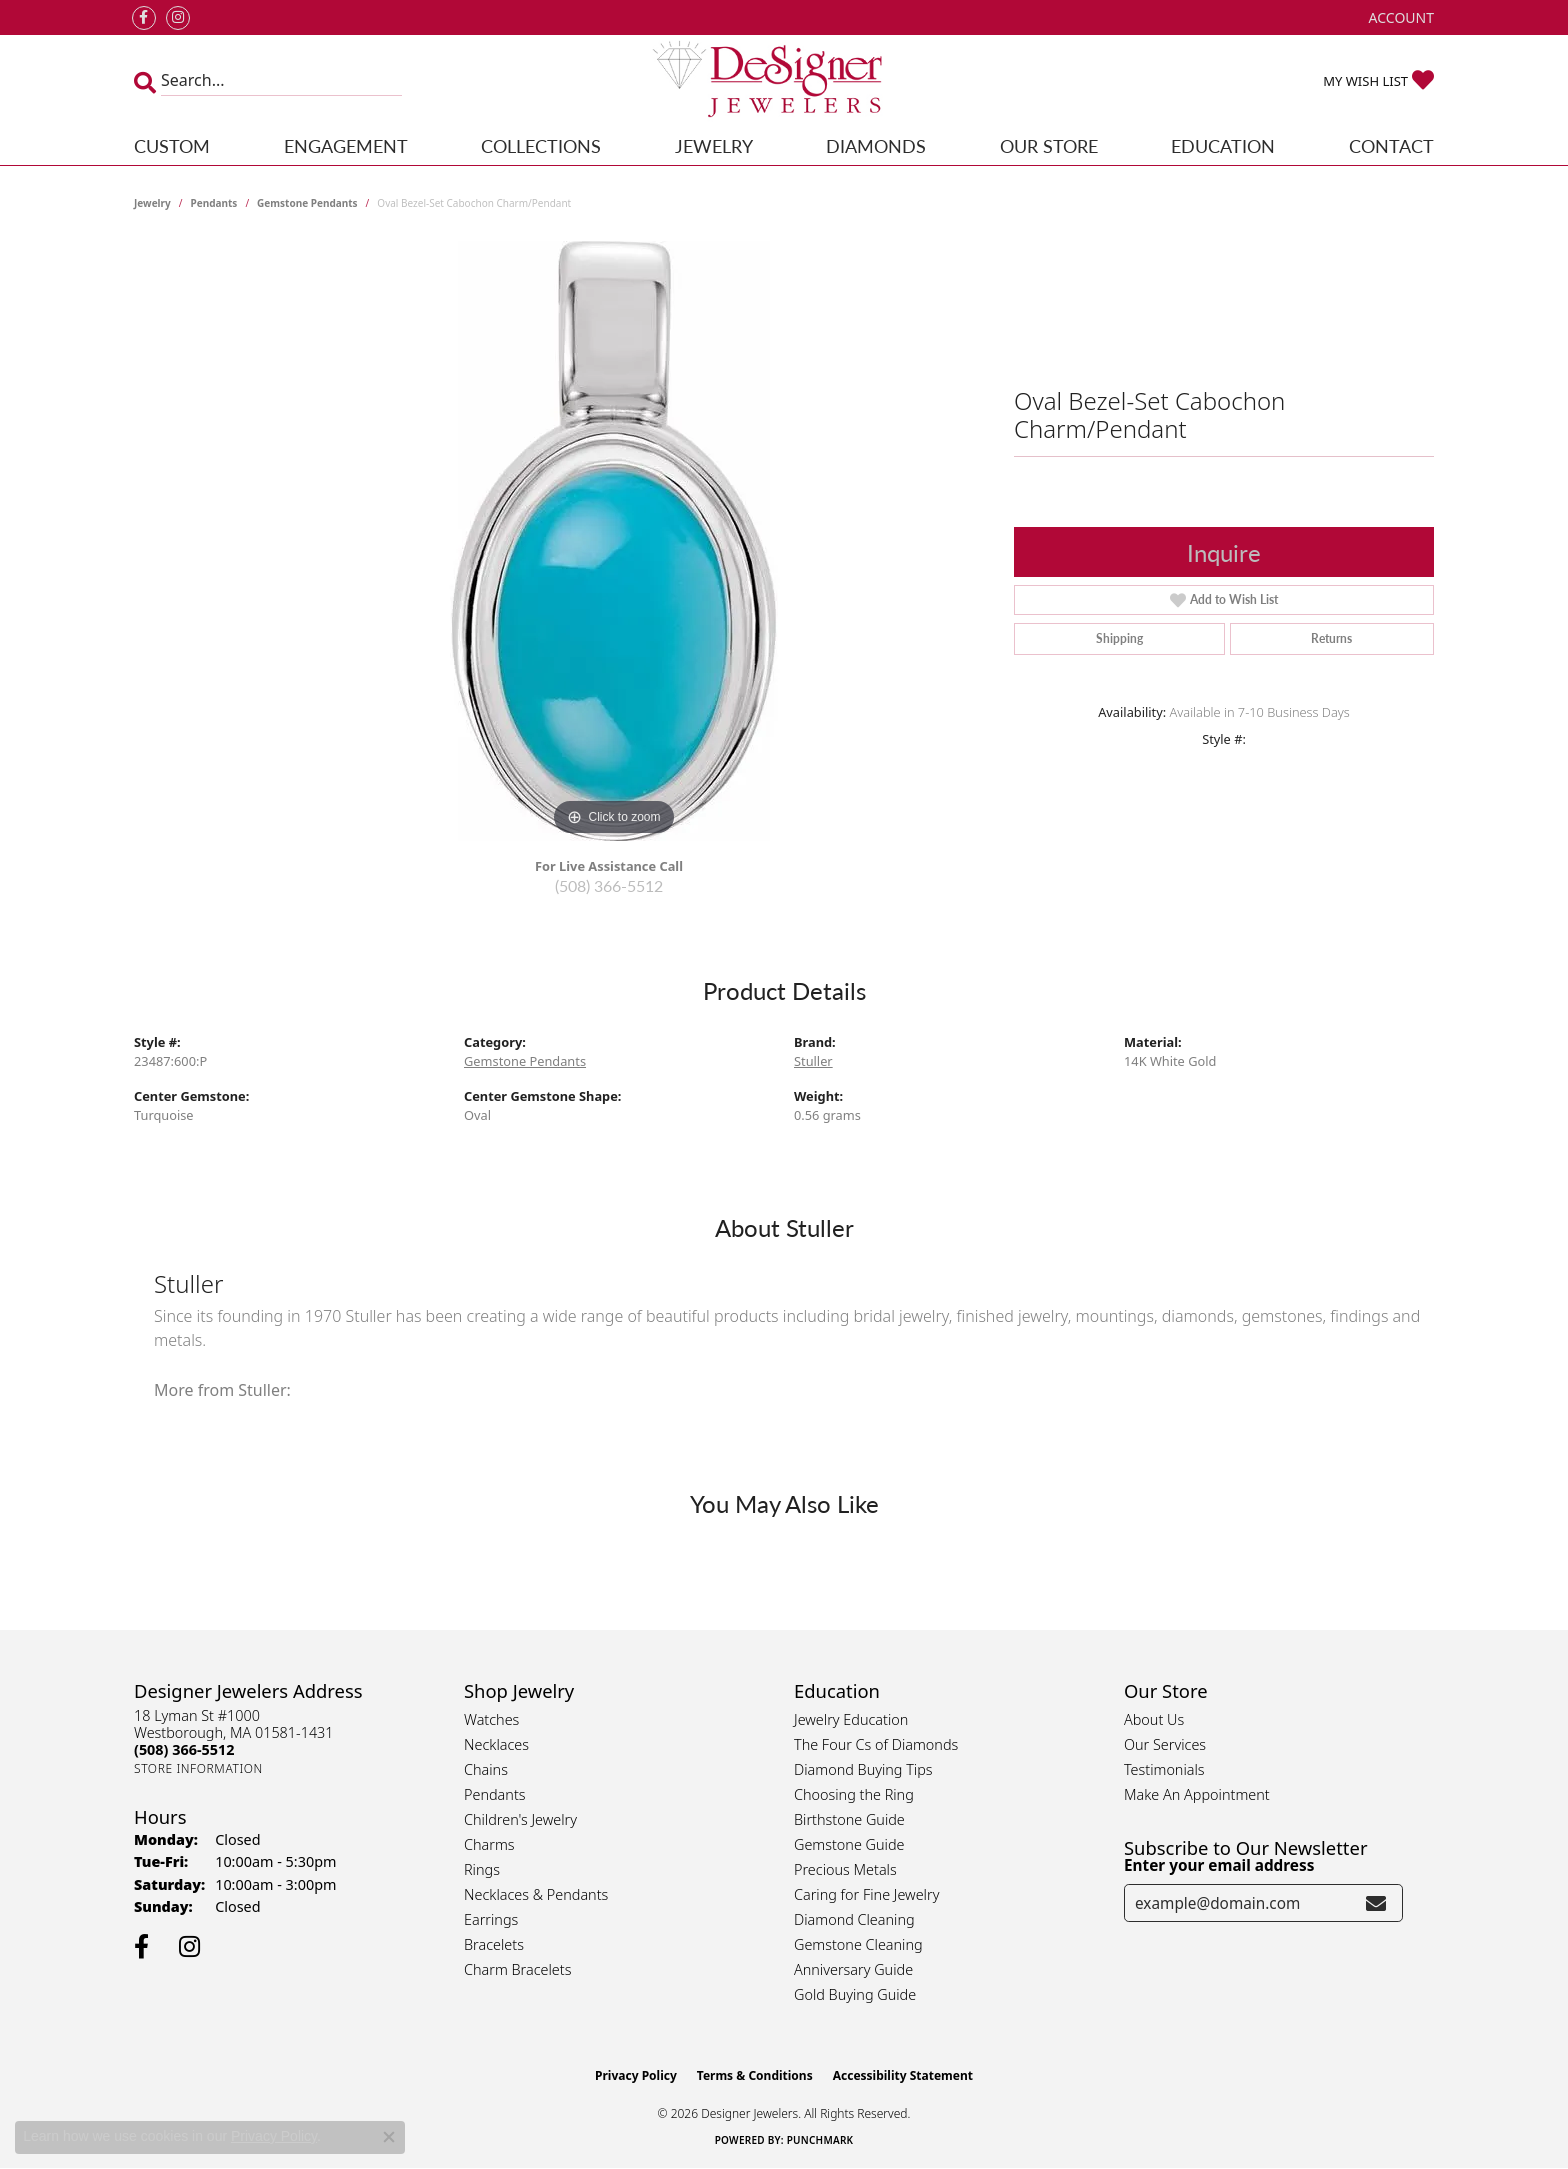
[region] (614, 541)
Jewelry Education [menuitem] (851, 1719)
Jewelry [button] (714, 145)
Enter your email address (1219, 1865)
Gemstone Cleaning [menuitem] (858, 1944)
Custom (172, 145)
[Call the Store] (184, 1749)
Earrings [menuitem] (491, 1919)
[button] (1399, 17)
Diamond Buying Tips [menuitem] (863, 1769)
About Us (1154, 1719)
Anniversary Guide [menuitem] (853, 1969)
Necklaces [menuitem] (496, 1744)
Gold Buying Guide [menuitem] (855, 1994)
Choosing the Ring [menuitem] (854, 1794)
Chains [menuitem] (486, 1769)
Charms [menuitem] (489, 1844)
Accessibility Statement (903, 2075)
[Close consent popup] (389, 2137)
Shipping (1119, 638)
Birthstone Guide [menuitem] (849, 1819)
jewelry (152, 203)
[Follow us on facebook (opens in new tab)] (144, 18)
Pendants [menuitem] (495, 1794)
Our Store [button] (1049, 145)
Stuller (813, 1061)
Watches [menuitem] (491, 1719)
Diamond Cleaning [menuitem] (854, 1919)
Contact (1391, 145)
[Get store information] (198, 1768)
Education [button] (1223, 145)
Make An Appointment (1197, 1794)
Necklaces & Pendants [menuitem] (536, 1894)
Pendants (214, 203)
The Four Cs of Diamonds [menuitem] (876, 1744)
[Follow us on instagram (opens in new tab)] (178, 18)
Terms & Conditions (755, 2075)
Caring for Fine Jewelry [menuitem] (866, 1894)
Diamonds (876, 145)
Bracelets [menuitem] (494, 1944)
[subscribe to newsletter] (1376, 1903)
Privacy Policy (636, 2075)
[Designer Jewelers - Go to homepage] (783, 81)
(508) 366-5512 (609, 885)
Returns (1331, 638)
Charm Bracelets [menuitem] (517, 1969)
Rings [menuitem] (482, 1869)
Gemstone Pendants (307, 203)
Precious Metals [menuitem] (845, 1869)
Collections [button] (541, 145)
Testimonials (1164, 1769)
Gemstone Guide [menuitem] (849, 1844)
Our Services (1165, 1744)
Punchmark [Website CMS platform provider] (820, 2140)
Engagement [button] (346, 145)
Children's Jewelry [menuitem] (520, 1819)
